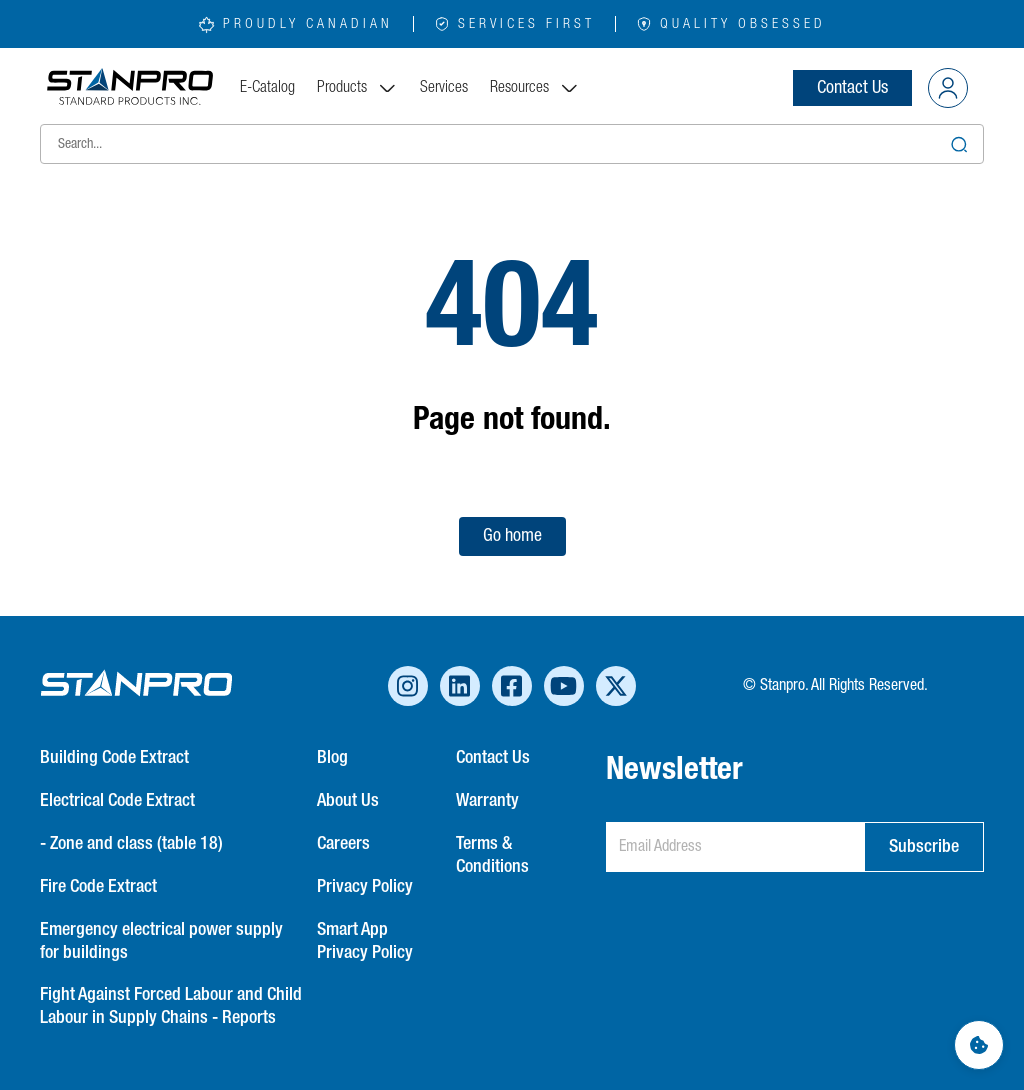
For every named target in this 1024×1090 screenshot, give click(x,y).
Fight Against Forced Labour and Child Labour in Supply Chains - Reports (171, 1006)
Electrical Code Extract (117, 801)
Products (357, 88)
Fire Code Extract (98, 887)
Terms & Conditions (492, 855)
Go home (512, 536)
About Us (348, 801)
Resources (535, 88)
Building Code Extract (114, 758)
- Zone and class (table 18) (131, 844)
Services (444, 88)
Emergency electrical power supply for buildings (161, 941)
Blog (332, 758)
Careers (343, 844)
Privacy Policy (365, 887)
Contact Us (852, 88)
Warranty (487, 801)
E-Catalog (267, 88)
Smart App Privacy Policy (365, 941)
